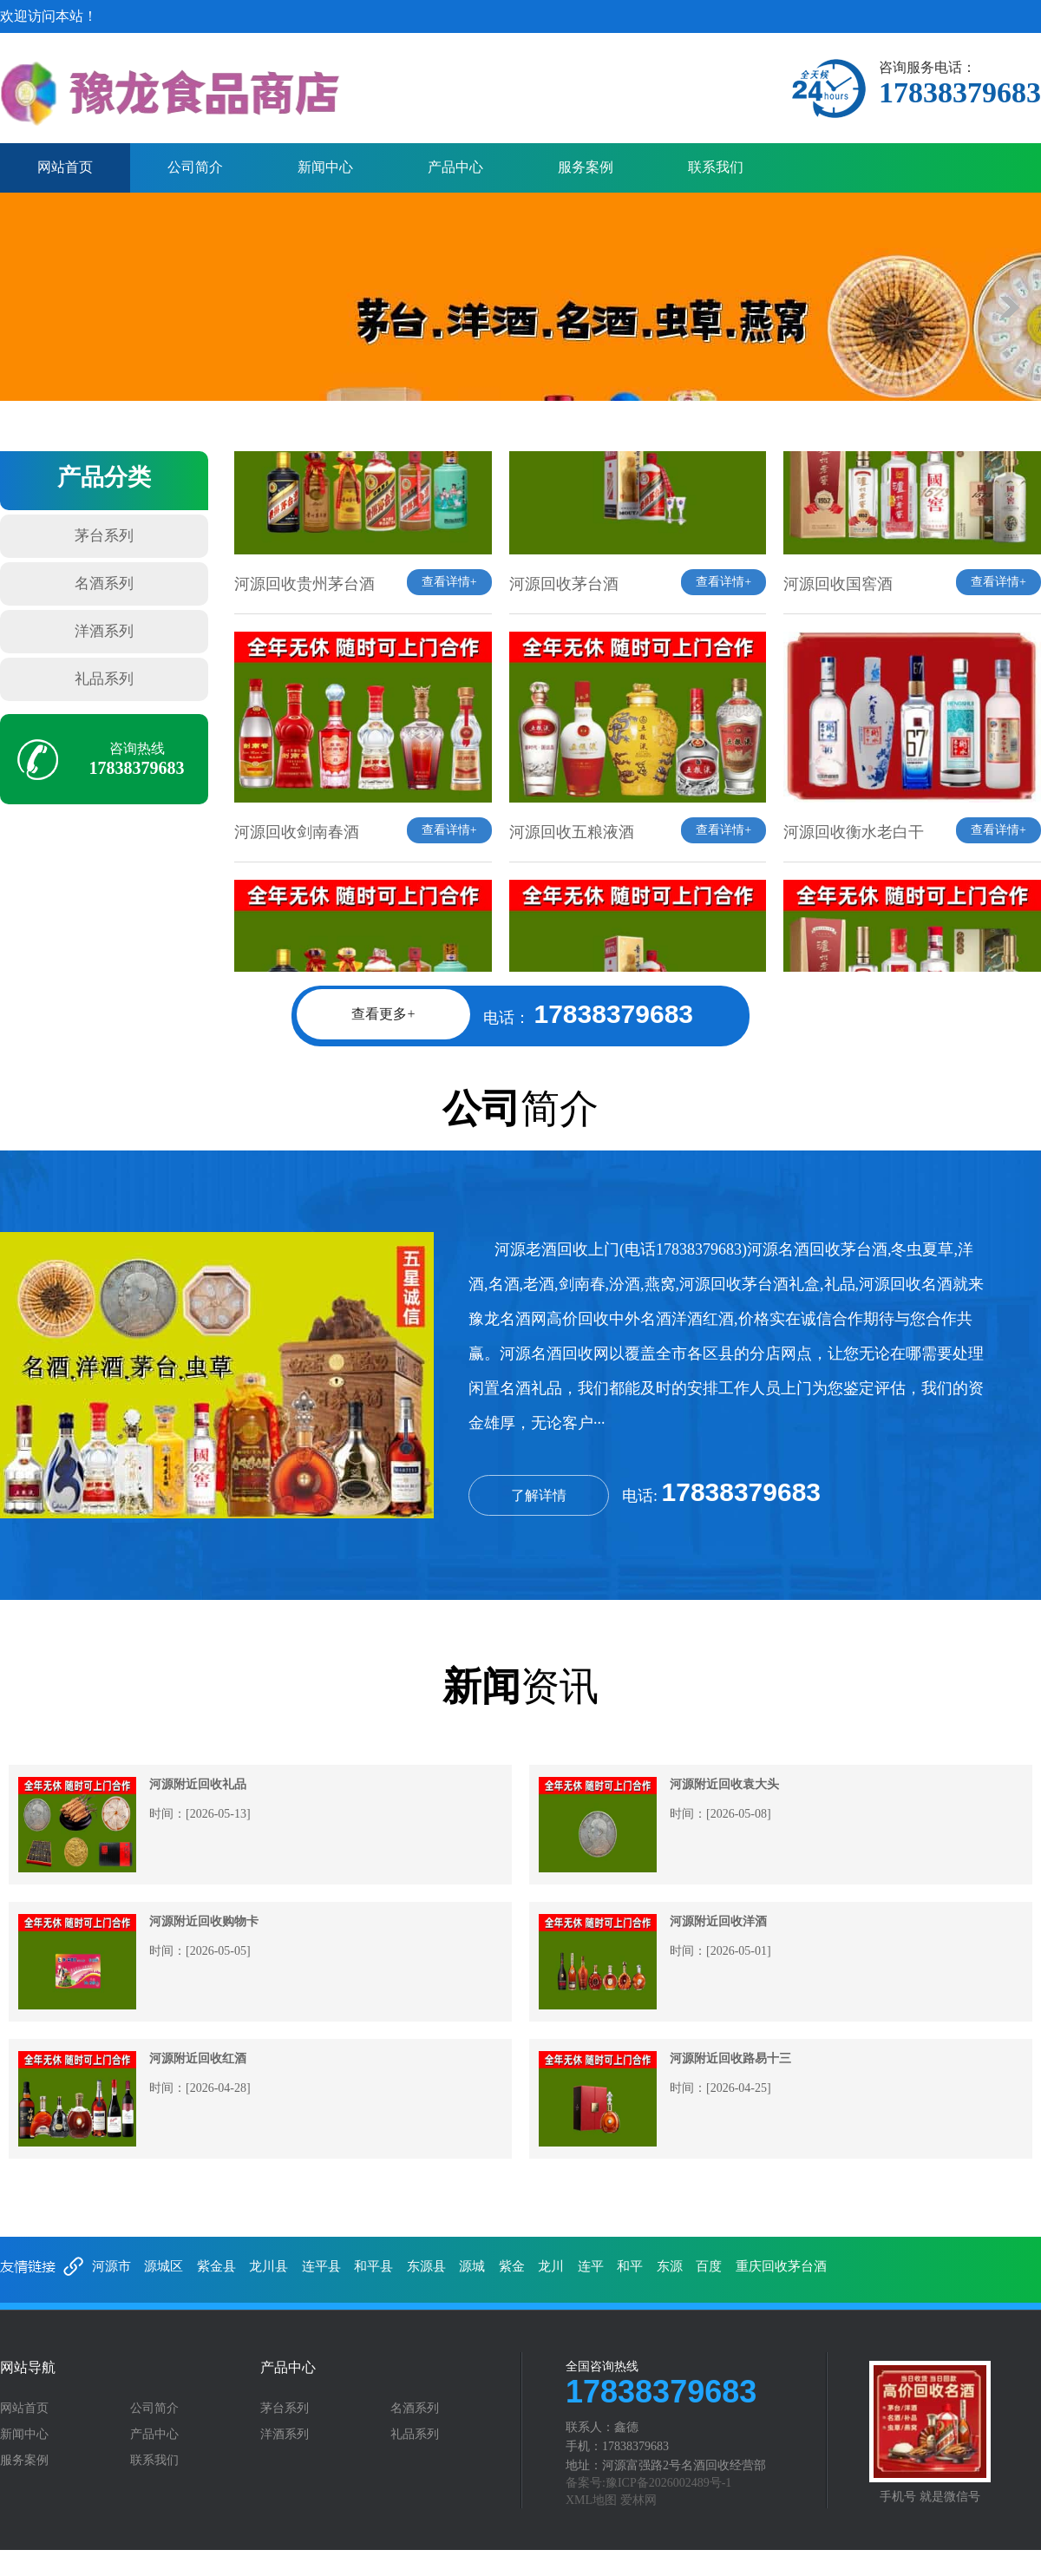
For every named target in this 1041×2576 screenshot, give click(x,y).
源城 (472, 2266)
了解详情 (538, 1495)
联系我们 (715, 167)
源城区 (163, 2266)
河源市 (111, 2266)
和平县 (373, 2266)
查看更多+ (383, 1013)
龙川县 (268, 2266)
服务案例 (585, 167)
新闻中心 (325, 167)
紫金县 (216, 2266)
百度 (709, 2266)
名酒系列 (104, 583)
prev (31, 307)
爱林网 (638, 2500)
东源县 (426, 2266)
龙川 (551, 2266)
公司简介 (195, 167)
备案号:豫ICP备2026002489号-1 (648, 2482)
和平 (630, 2266)
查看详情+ (449, 606)
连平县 (321, 2266)
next (1009, 307)
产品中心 (455, 167)
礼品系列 (104, 679)
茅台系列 (104, 536)
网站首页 (65, 167)
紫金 (512, 2266)
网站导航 (28, 2368)
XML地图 (591, 2500)
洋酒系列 (104, 631)
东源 (670, 2266)
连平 (591, 2266)
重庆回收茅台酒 (781, 2266)
